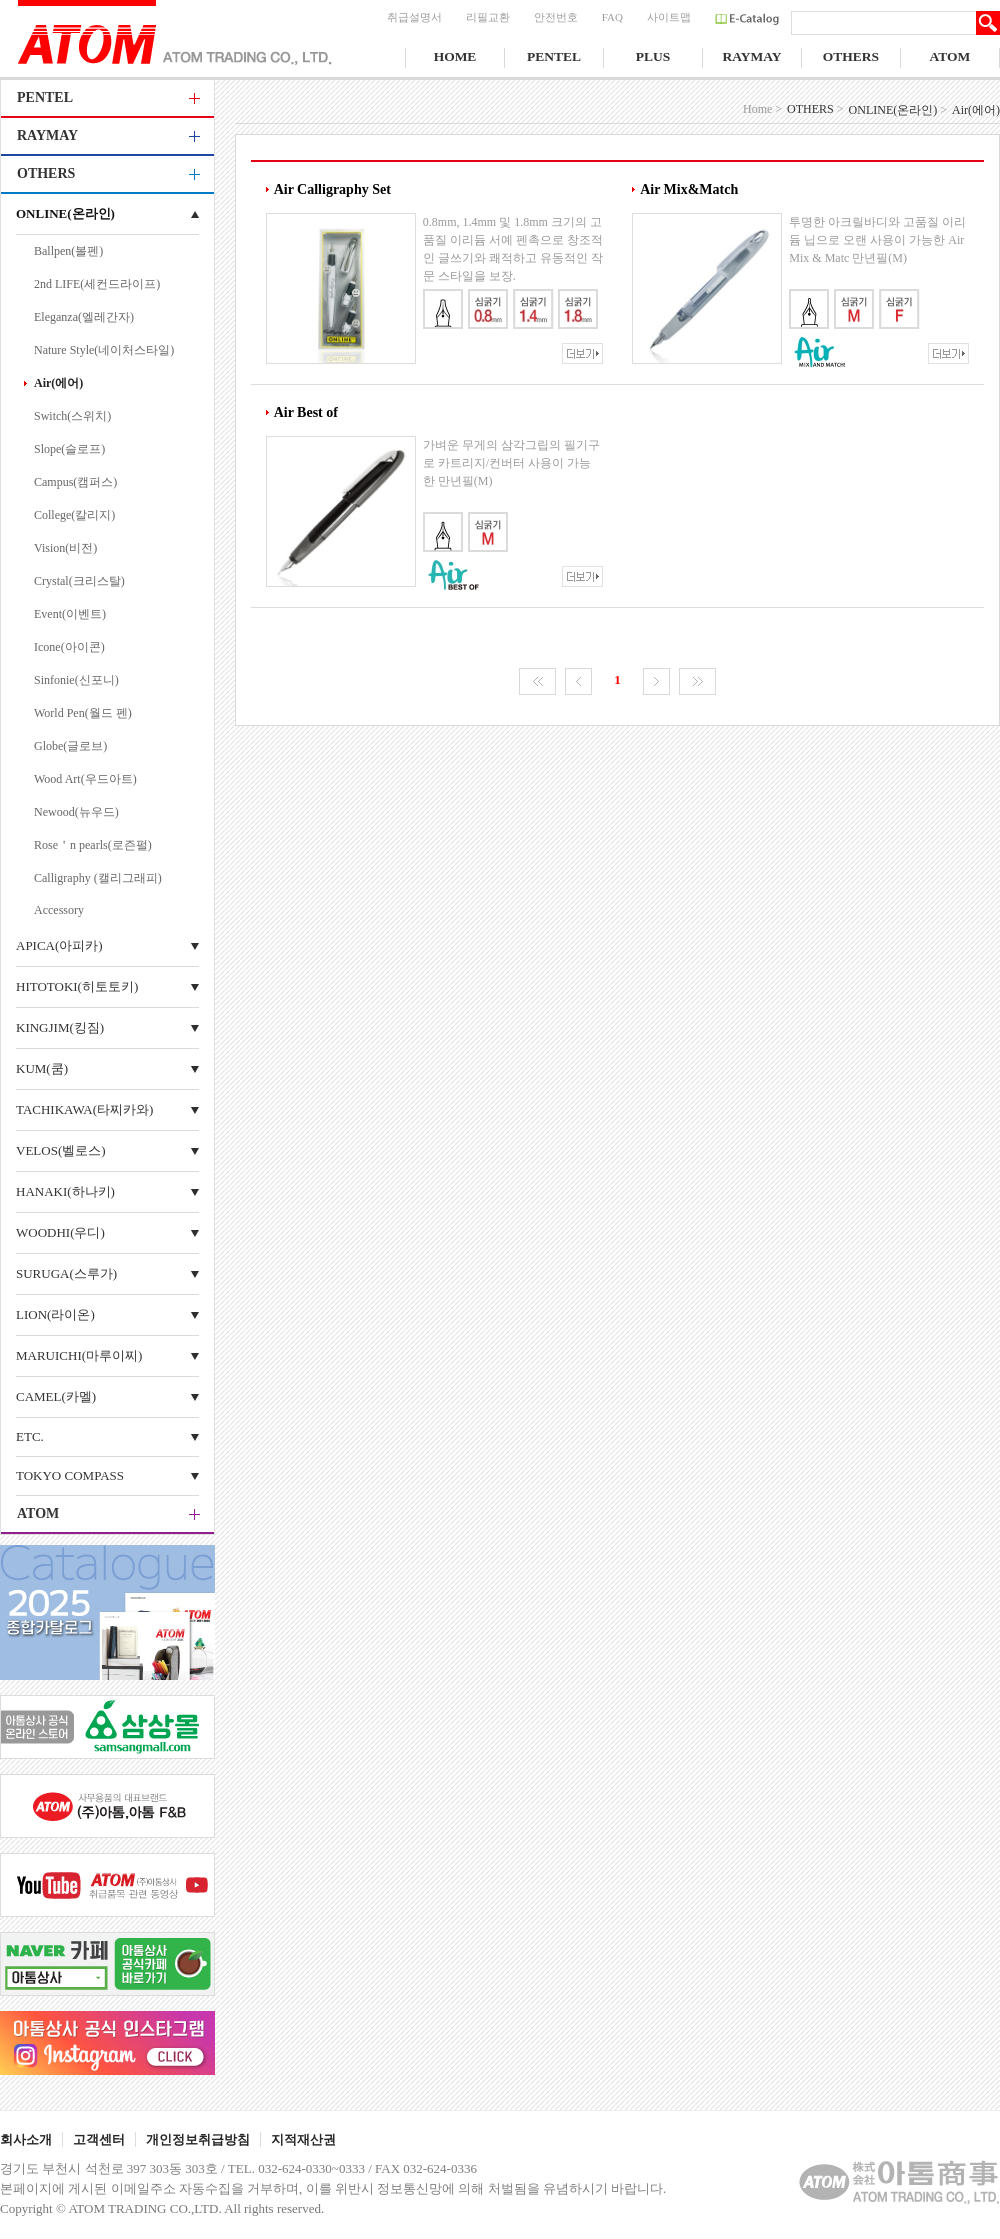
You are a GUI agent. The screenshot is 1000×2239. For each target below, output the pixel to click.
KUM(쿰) (42, 1068)
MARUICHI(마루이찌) (79, 1355)
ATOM (950, 56)
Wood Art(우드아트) (85, 779)
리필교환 (488, 17)
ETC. (30, 1436)
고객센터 (99, 2139)
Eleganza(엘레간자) (84, 317)
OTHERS (851, 56)
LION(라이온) (55, 1314)
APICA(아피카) (59, 945)
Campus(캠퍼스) (75, 482)
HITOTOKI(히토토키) (77, 986)
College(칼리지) (74, 515)
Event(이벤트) (70, 614)
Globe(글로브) (70, 746)
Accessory (59, 910)
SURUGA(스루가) (66, 1273)
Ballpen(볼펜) (68, 251)
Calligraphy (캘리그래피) (98, 878)
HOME (455, 56)
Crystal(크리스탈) (79, 581)
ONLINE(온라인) (65, 213)
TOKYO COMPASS (70, 1475)
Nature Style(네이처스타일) (104, 350)
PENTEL (554, 56)
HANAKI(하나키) (65, 1191)
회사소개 (26, 2139)
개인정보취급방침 (198, 2139)
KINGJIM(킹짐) (60, 1027)
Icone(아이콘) (69, 647)
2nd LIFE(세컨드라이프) (97, 284)
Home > (762, 109)
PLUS (653, 56)
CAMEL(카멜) (56, 1396)
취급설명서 (414, 17)
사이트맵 (669, 17)
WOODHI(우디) (60, 1232)
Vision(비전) (65, 548)
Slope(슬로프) (69, 449)
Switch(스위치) (72, 416)
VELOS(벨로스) (61, 1150)
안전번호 (556, 17)
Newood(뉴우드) (76, 812)
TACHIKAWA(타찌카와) (84, 1109)
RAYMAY (751, 56)
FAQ (612, 17)
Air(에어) (58, 383)
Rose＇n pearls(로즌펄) (93, 845)
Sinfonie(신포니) (76, 680)
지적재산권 (303, 2139)
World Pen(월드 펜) (83, 713)
